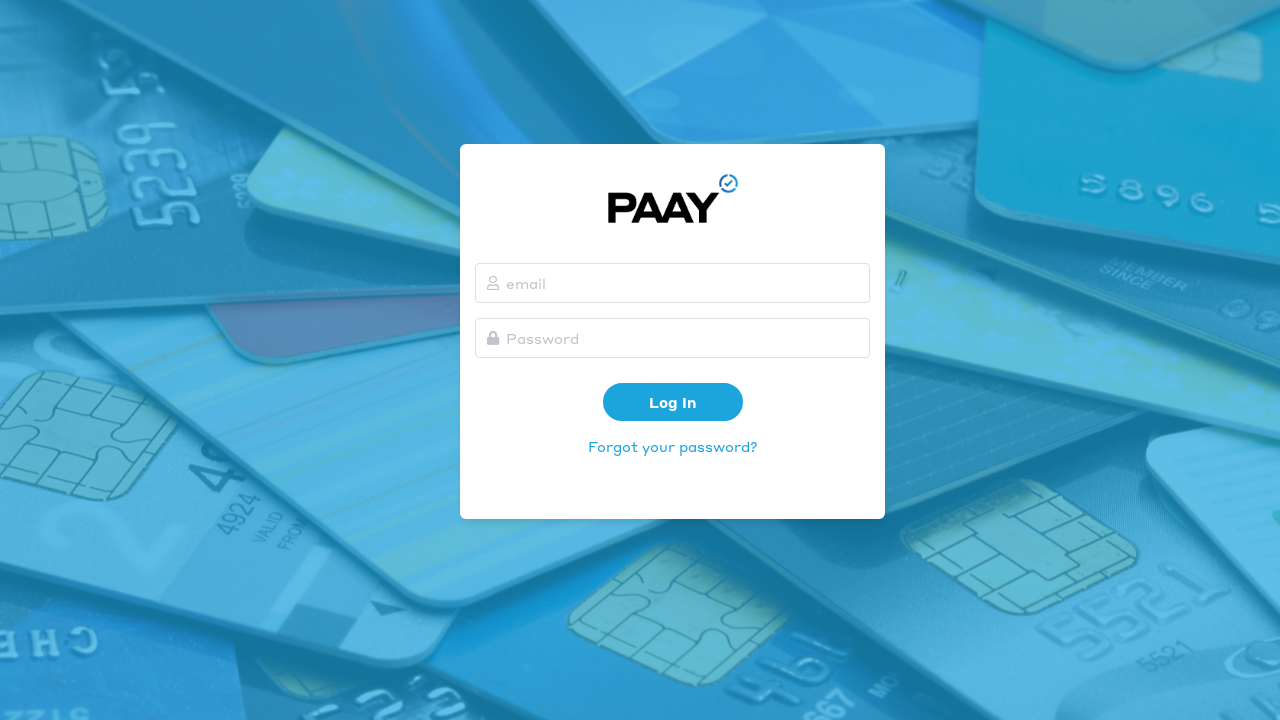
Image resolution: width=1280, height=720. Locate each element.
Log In (672, 402)
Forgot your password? (673, 446)
